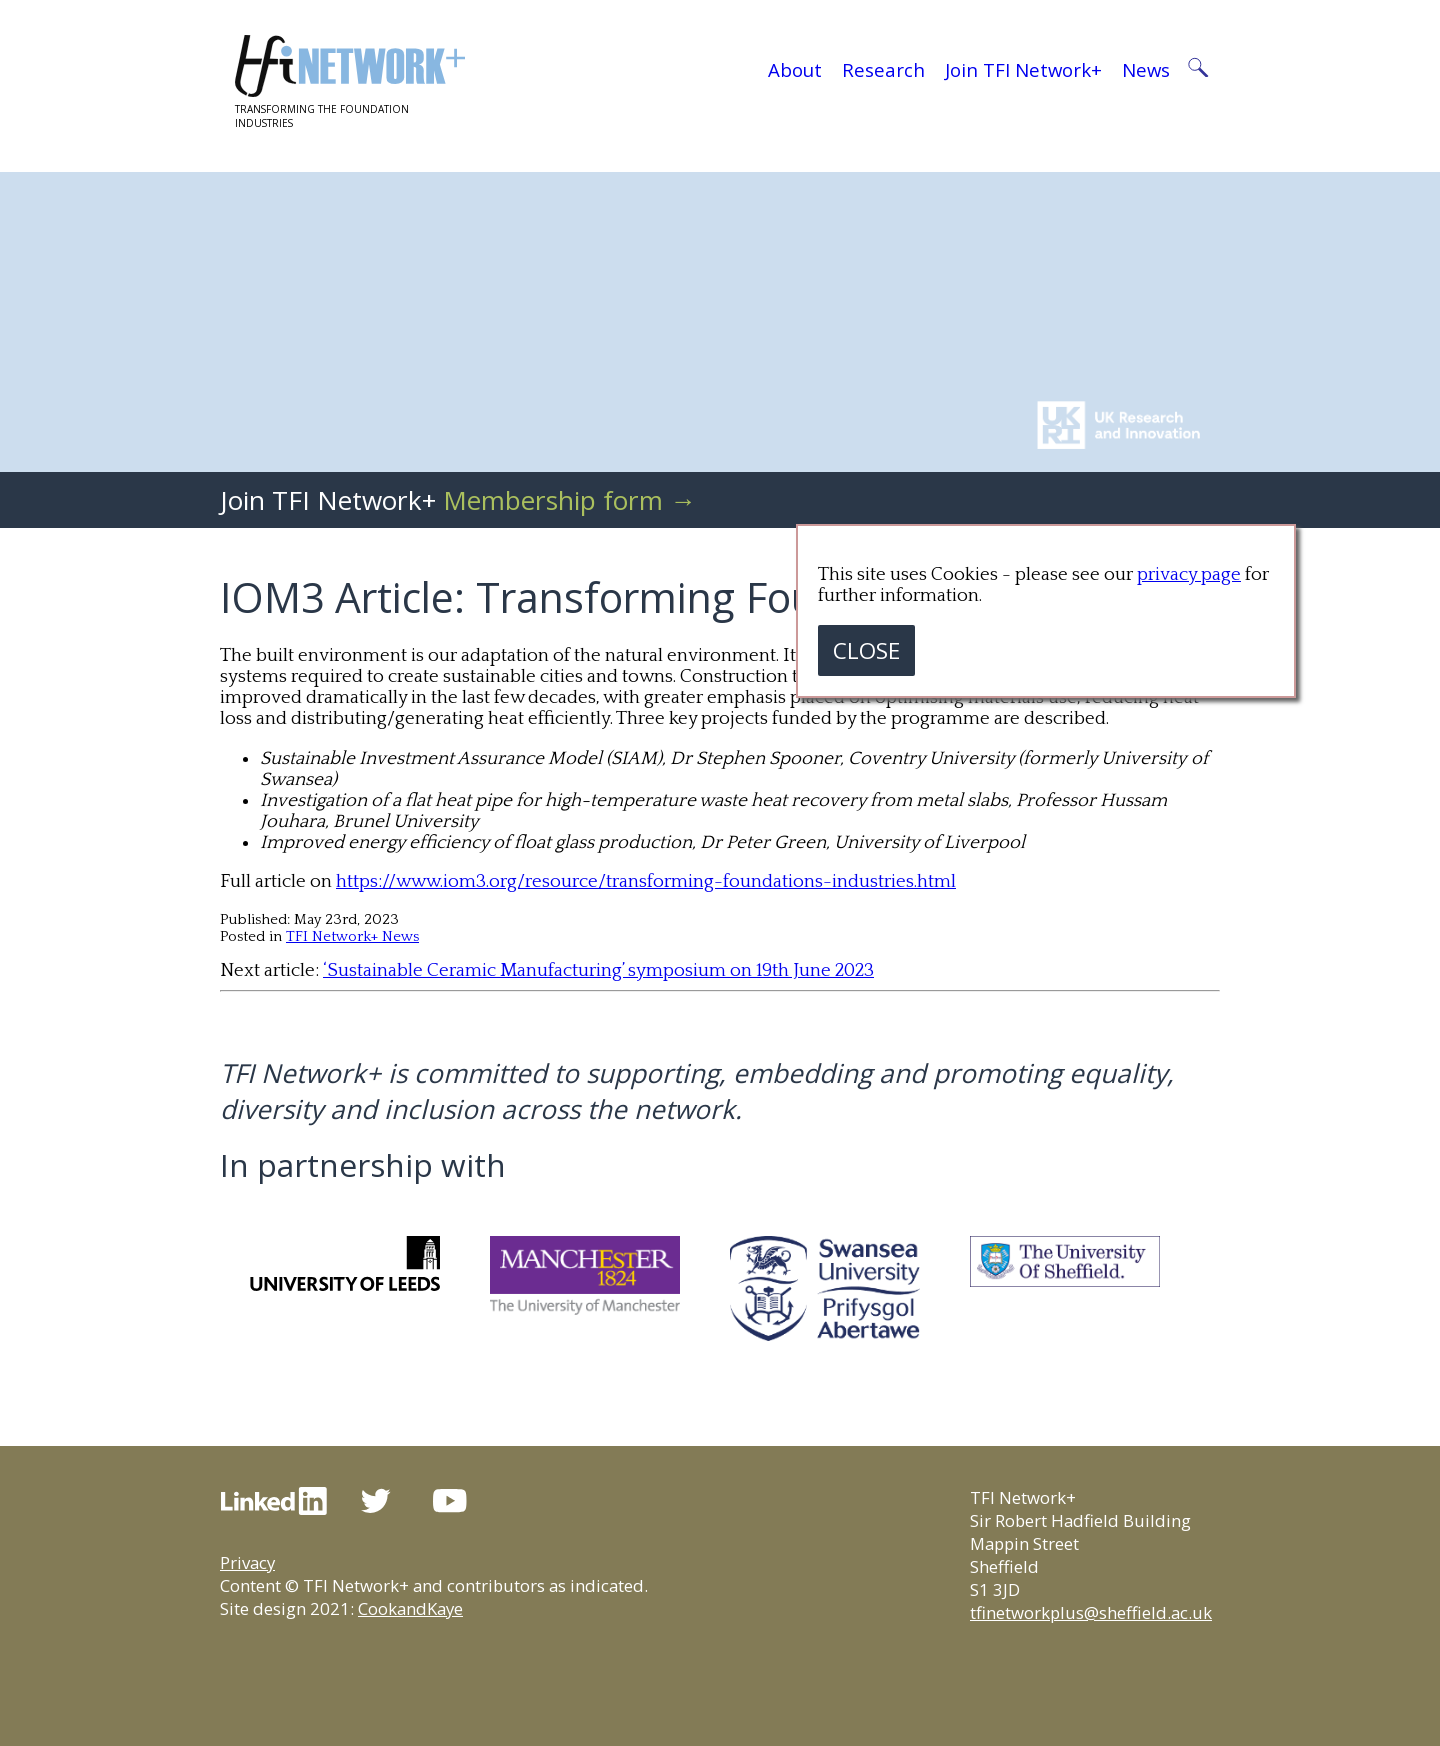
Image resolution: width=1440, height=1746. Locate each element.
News (1146, 69)
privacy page (1189, 574)
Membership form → (569, 500)
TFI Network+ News (352, 936)
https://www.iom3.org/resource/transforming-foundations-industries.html (646, 881)
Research (883, 69)
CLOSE (866, 650)
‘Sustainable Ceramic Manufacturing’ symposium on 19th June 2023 (598, 970)
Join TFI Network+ (1023, 69)
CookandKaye (410, 1608)
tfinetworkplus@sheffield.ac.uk (1091, 1612)
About (795, 69)
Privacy (247, 1562)
